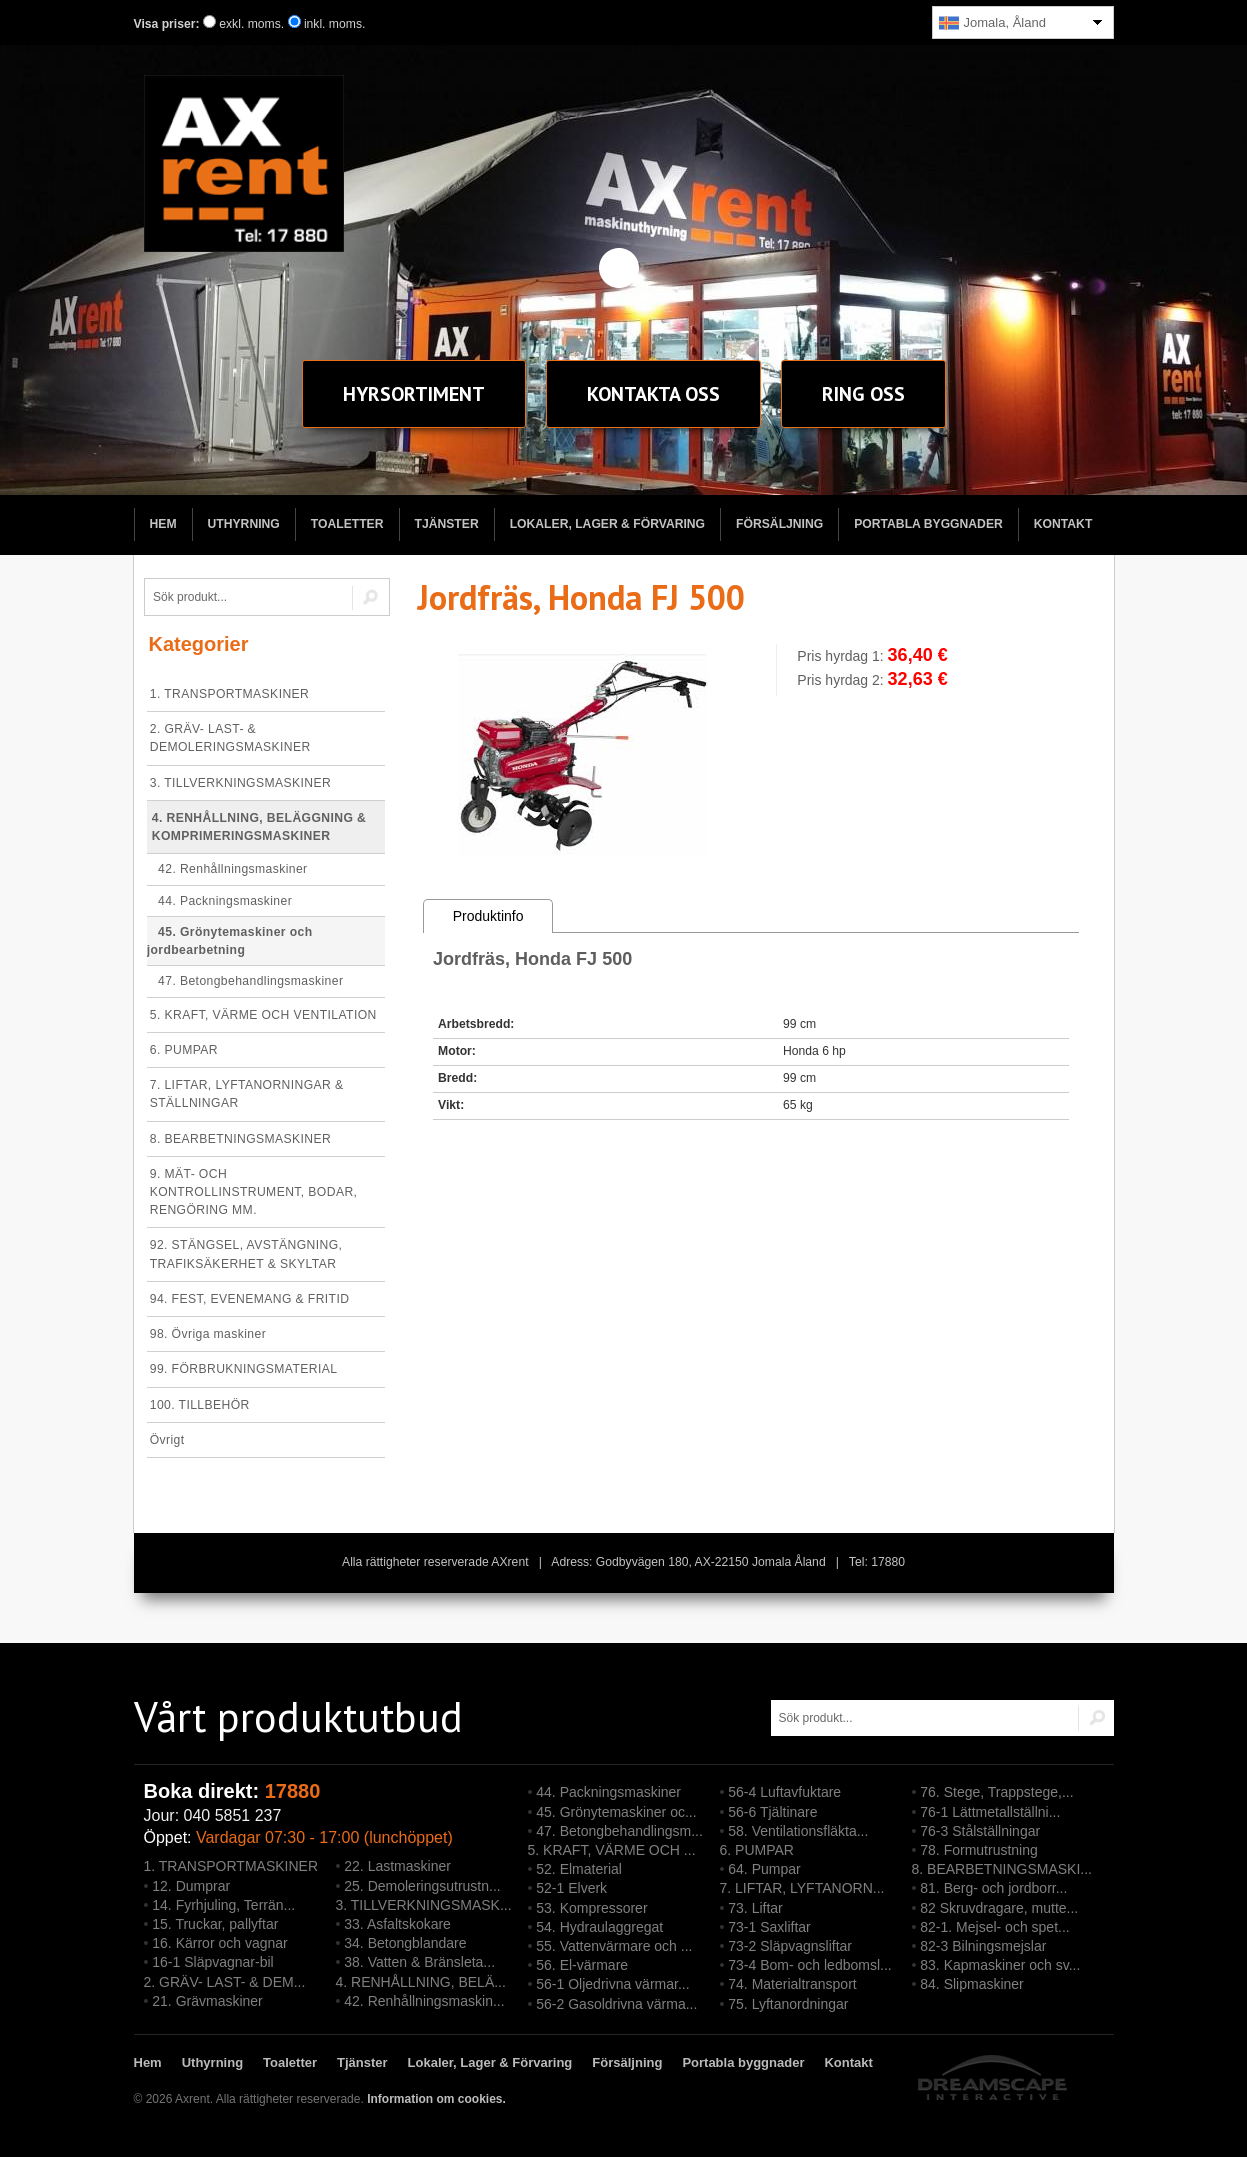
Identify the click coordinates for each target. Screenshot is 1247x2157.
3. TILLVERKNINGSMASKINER (240, 783)
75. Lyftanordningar (788, 2004)
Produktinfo (488, 916)
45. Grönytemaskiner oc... (616, 1812)
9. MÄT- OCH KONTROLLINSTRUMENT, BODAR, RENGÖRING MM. (254, 1192)
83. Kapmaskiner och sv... (1000, 1965)
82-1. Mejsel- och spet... (994, 1927)
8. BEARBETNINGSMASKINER (240, 1139)
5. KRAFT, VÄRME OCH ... (612, 1850)
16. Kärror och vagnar (219, 1943)
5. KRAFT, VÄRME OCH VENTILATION (263, 1015)
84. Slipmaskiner (972, 1984)
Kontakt (653, 394)
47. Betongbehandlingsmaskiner (245, 981)
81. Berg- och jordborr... (993, 1888)
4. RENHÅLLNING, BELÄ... (421, 1982)
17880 (293, 1791)
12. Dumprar (191, 1886)
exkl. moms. (243, 24)
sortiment (414, 394)
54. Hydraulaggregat (599, 1927)
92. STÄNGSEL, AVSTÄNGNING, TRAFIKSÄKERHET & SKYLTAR (246, 1254)
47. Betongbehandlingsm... (619, 1831)
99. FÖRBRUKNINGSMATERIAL (244, 1369)
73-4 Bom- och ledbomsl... (809, 1965)
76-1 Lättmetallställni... (990, 1812)
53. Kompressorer (591, 1908)
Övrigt (167, 1440)
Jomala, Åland (992, 23)
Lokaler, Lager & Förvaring (607, 524)
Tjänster (447, 524)
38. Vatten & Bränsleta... (419, 1962)
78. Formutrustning (979, 1850)
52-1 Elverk (571, 1888)
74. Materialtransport (792, 1984)
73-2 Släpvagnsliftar (790, 1946)
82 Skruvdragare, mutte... (999, 1908)
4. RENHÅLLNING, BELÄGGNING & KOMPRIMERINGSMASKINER (259, 827)
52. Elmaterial (579, 1869)
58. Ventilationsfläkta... (798, 1831)
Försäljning (779, 524)
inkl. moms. (327, 24)
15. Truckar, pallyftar (215, 1924)
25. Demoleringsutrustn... (422, 1886)
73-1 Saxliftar (769, 1927)
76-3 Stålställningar (980, 1831)
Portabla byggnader (928, 524)
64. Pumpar (764, 1869)
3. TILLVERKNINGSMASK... (424, 1905)
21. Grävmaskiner (207, 2001)
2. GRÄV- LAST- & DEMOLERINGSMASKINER (230, 738)
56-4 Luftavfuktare (784, 1792)
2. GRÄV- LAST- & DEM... (225, 1982)
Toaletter (347, 524)
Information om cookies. (436, 2099)
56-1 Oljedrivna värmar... (612, 1984)
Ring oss (863, 394)
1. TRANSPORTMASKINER (230, 694)
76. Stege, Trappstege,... (996, 1792)
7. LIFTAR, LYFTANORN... (802, 1888)
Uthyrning (244, 524)
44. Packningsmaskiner (219, 901)
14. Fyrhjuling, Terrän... (223, 1905)
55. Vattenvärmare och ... (614, 1946)
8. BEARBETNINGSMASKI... (1002, 1869)
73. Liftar (755, 1908)
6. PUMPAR (184, 1050)
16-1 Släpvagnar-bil (212, 1962)
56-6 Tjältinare (772, 1812)
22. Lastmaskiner (397, 1866)
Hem (163, 524)
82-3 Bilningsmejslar (983, 1946)
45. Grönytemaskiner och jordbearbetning (230, 941)
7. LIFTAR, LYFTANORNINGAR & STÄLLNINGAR (247, 1094)
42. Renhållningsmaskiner (227, 869)
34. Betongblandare (405, 1943)
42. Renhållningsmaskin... (424, 2001)
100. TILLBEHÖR (200, 1405)
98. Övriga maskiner (208, 1334)
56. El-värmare (582, 1965)
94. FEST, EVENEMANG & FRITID (250, 1299)
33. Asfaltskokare (397, 1924)
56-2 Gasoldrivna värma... (616, 2004)
